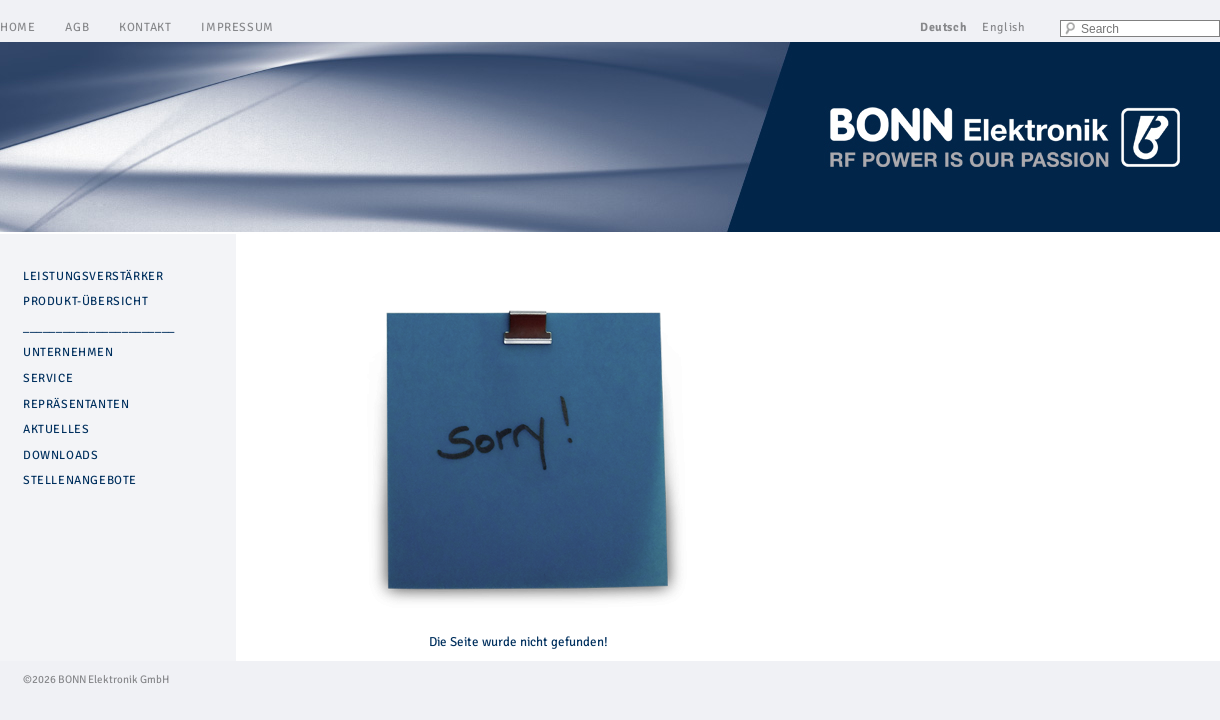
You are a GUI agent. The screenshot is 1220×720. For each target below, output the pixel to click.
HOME (17, 27)
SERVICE (48, 378)
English (1003, 27)
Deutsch (943, 27)
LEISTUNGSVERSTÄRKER (93, 276)
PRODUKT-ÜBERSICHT (85, 301)
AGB (77, 27)
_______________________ (99, 327)
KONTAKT (145, 27)
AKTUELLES (56, 429)
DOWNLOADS (60, 455)
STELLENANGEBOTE (80, 480)
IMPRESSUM (237, 27)
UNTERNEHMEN (68, 352)
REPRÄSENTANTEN (76, 404)
